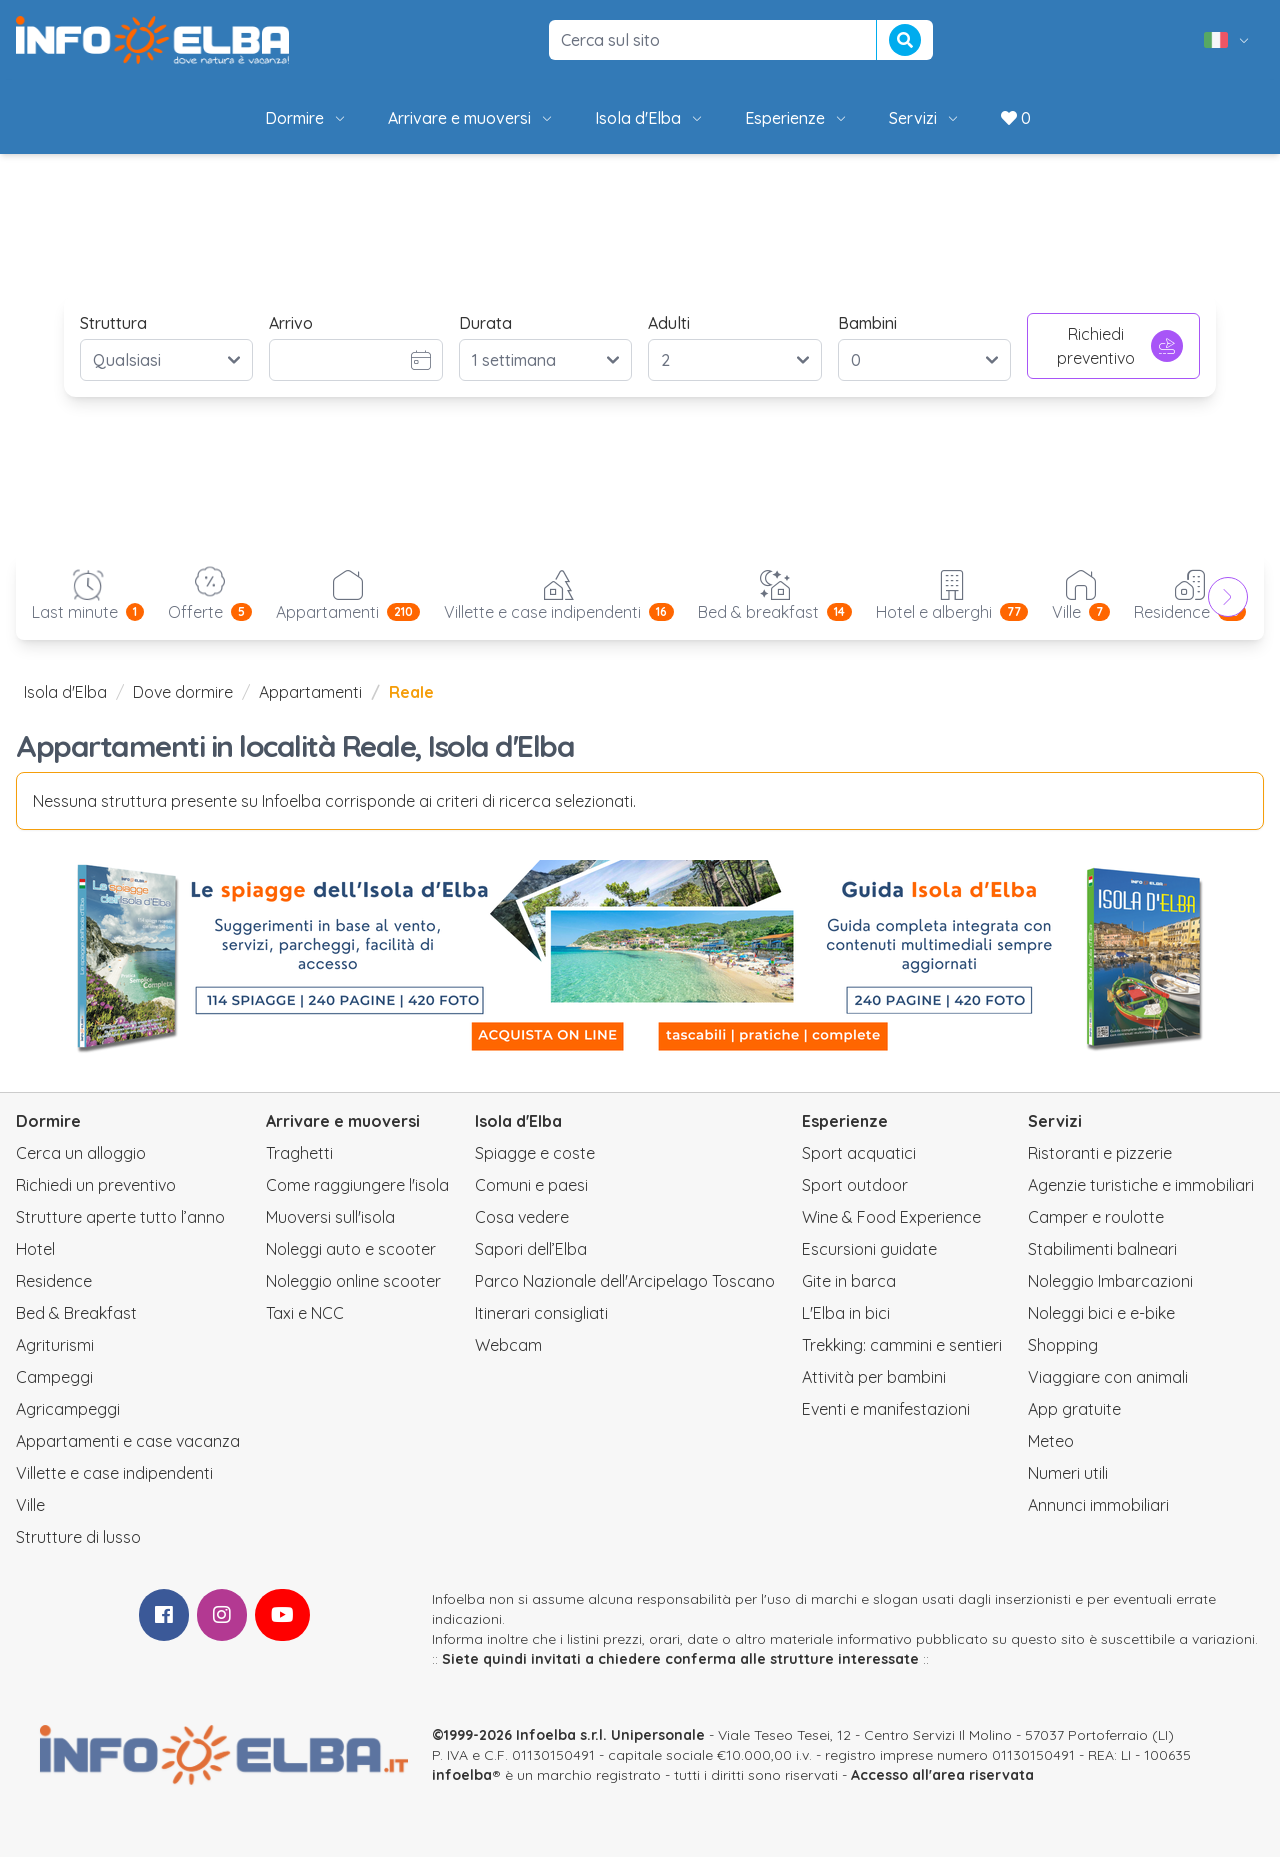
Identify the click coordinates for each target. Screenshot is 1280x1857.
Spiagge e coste (535, 1153)
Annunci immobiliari (1098, 1505)
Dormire (306, 118)
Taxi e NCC (305, 1313)
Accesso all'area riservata (942, 1775)
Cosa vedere (522, 1217)
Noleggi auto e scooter (351, 1249)
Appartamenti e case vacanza (128, 1441)
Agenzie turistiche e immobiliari (1141, 1185)
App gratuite (1074, 1409)
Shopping (1063, 1345)
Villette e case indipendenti (114, 1473)
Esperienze (797, 118)
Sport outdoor (855, 1185)
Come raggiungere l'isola (357, 1185)
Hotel (35, 1249)
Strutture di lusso (78, 1537)
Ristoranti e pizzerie (1100, 1153)
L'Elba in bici (846, 1313)
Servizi (925, 118)
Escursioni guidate (869, 1249)
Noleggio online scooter (353, 1281)
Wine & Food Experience (891, 1217)
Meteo (1051, 1441)
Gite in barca (849, 1281)
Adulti (669, 323)
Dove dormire (183, 692)
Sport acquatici (859, 1153)
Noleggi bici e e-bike (1101, 1313)
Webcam (508, 1345)
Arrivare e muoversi (471, 118)
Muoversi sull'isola (330, 1217)
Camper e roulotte (1096, 1217)
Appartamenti (310, 692)
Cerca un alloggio (81, 1153)
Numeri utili (1068, 1473)
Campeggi (54, 1377)
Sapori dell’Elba (531, 1249)
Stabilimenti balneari (1102, 1249)
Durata (485, 323)
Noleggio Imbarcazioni (1110, 1281)
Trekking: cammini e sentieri (902, 1345)
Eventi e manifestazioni (886, 1409)
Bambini (867, 323)
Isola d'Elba (650, 118)
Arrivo (291, 323)
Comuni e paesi (531, 1185)
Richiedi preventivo (1120, 346)
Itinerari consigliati (541, 1313)
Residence (54, 1281)
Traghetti (299, 1153)
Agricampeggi (68, 1409)
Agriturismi (55, 1345)
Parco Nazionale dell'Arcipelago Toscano (625, 1281)
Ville (30, 1505)
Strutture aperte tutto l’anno (120, 1217)
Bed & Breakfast (76, 1313)
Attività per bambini (874, 1377)
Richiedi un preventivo (96, 1185)
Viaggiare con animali (1108, 1377)
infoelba (462, 1775)
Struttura (113, 323)
